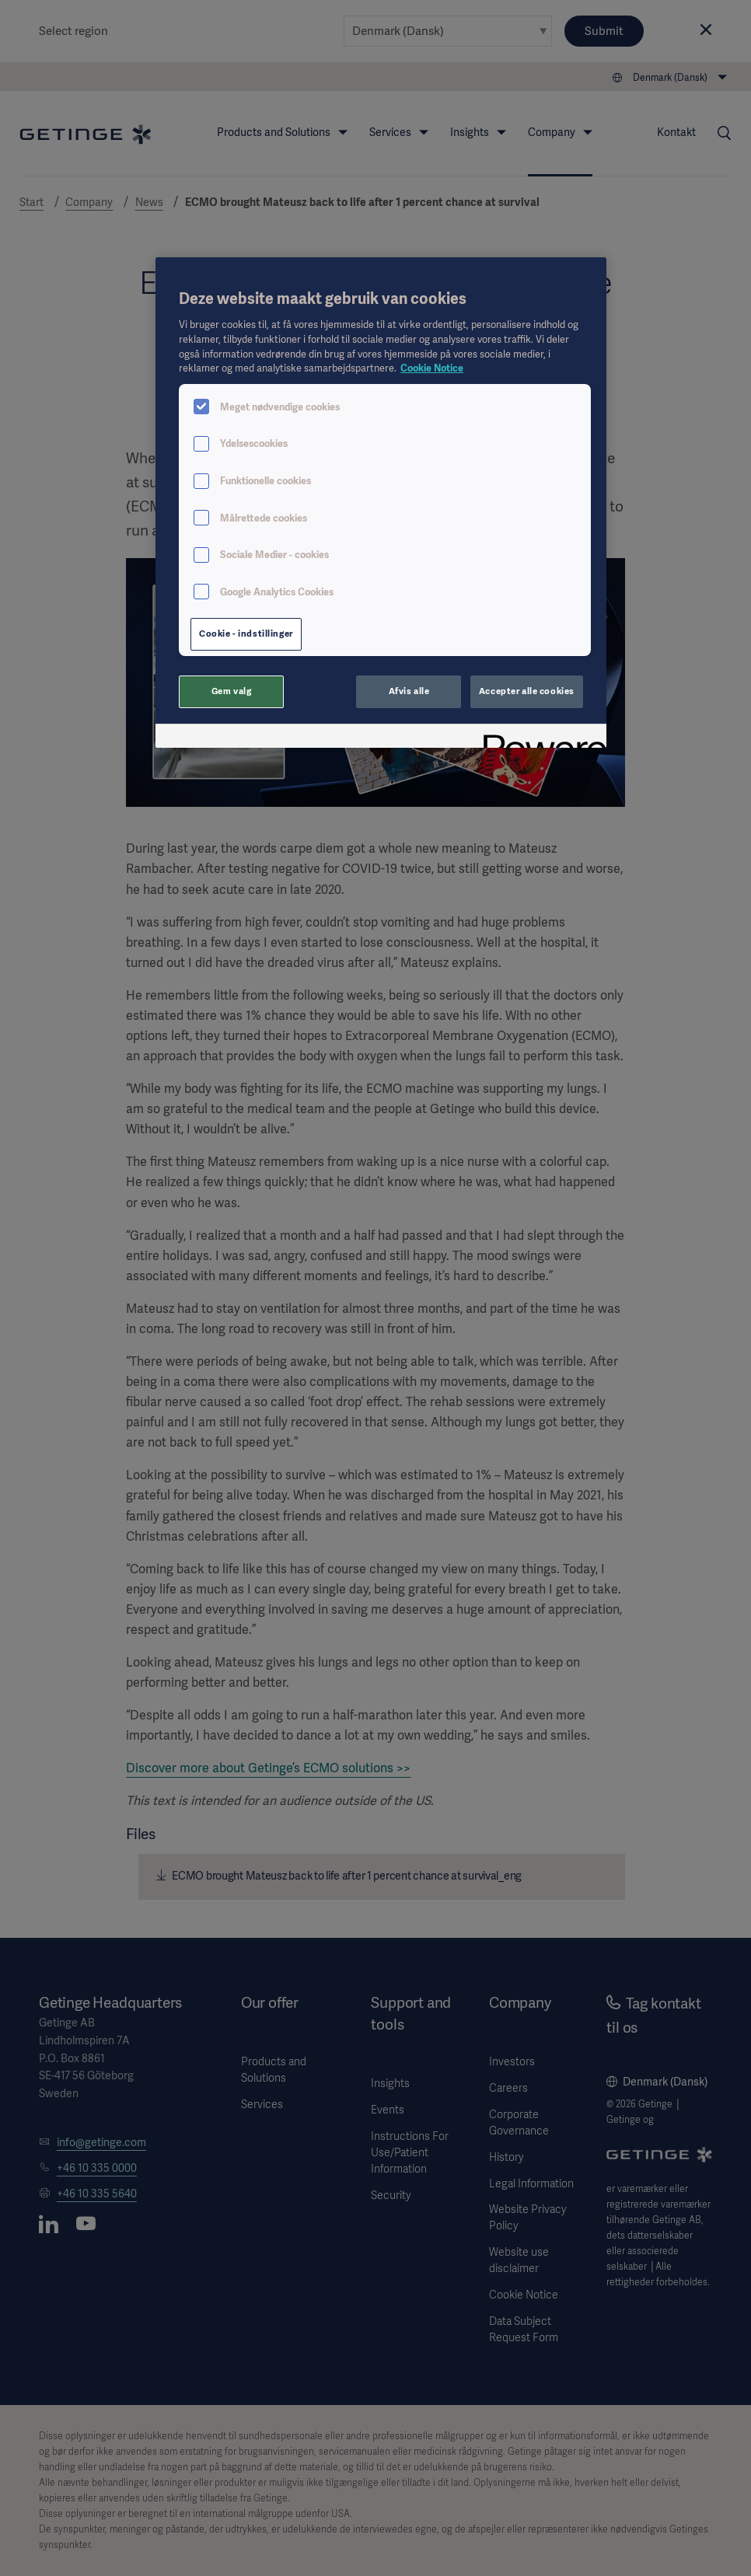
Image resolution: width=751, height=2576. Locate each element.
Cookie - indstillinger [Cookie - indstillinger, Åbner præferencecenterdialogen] (246, 633)
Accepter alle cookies (527, 691)
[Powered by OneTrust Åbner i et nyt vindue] (539, 738)
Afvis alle (409, 691)
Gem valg (231, 691)
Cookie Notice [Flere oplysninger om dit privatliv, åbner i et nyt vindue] (431, 368)
